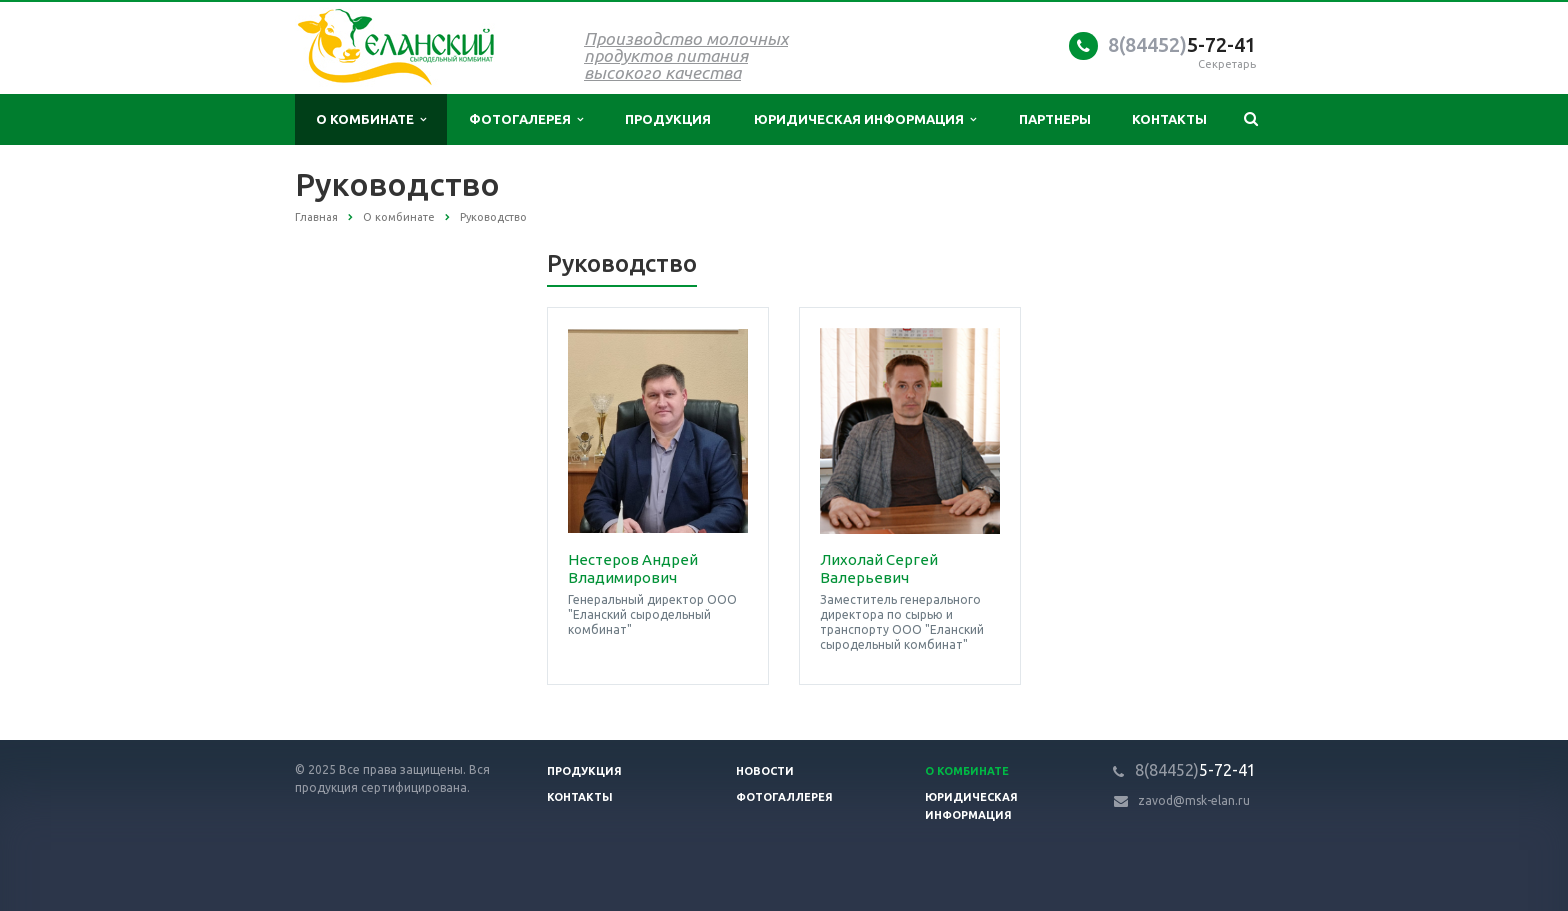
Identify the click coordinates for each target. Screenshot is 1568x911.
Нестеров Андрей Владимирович (633, 568)
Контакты (1169, 119)
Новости (765, 771)
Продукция (668, 119)
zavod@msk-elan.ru (1194, 800)
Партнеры (1055, 119)
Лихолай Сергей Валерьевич (879, 568)
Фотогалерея (526, 119)
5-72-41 (1182, 44)
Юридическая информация (865, 119)
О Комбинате (967, 771)
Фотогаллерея (784, 797)
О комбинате (371, 119)
